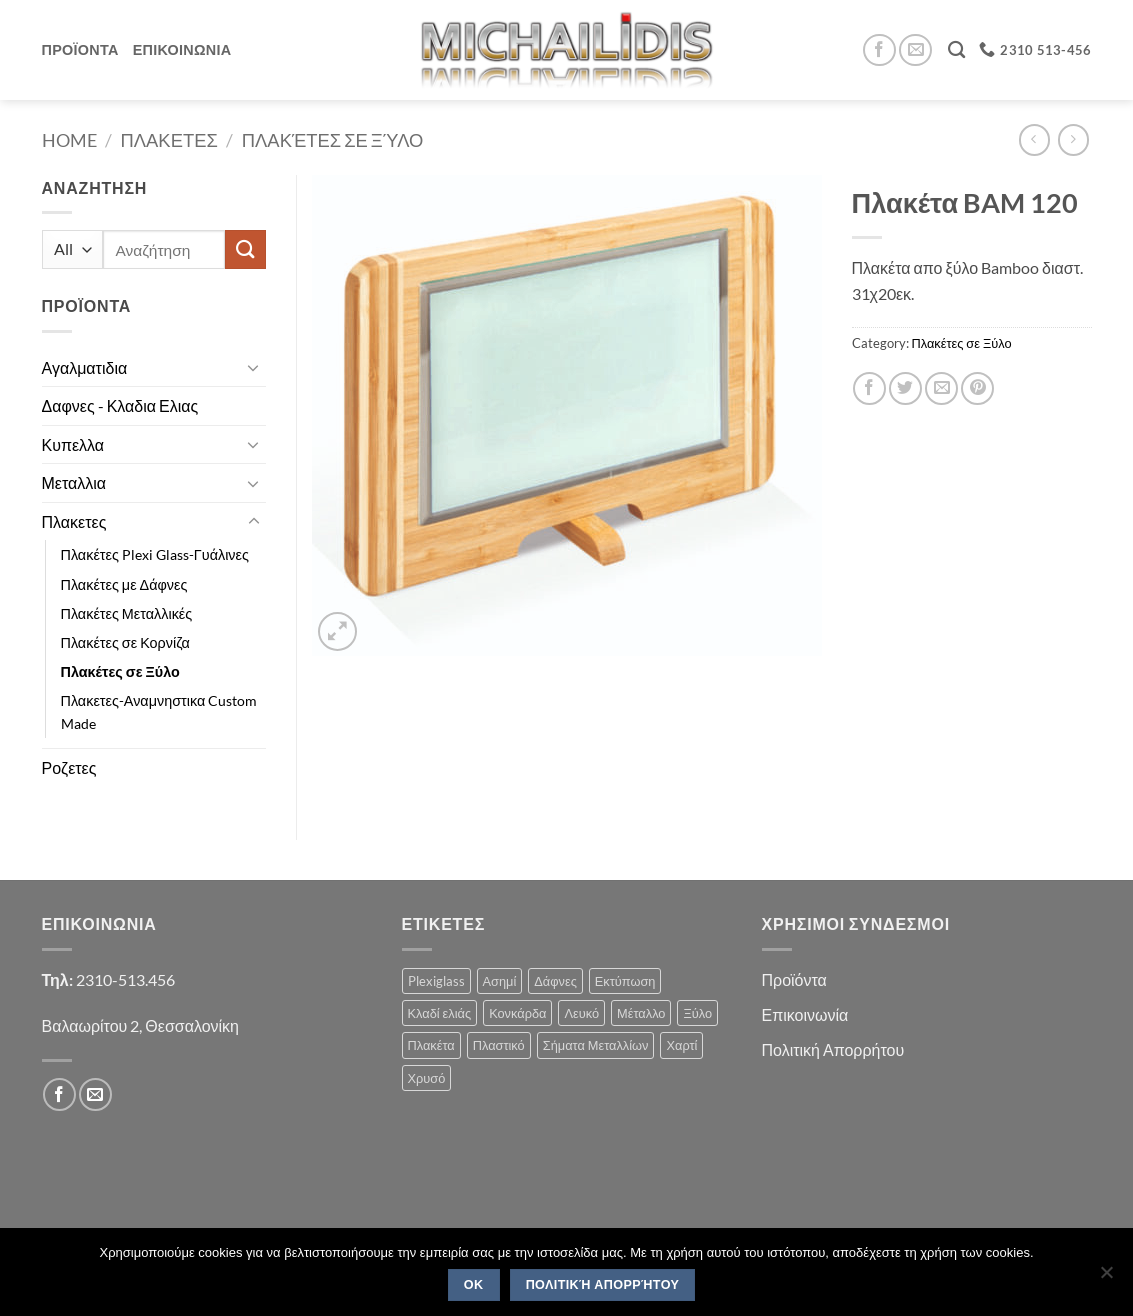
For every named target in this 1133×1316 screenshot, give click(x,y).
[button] (337, 631)
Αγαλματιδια (85, 367)
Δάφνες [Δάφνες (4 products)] (555, 981)
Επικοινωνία (805, 1014)
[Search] (956, 50)
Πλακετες (169, 140)
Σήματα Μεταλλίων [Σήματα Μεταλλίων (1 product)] (596, 1045)
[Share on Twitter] (905, 388)
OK (474, 1285)
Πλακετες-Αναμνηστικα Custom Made (159, 712)
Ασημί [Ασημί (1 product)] (500, 981)
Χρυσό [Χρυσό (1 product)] (427, 1078)
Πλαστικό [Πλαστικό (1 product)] (499, 1045)
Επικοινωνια (182, 49)
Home (69, 140)
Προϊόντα (794, 979)
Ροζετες (69, 767)
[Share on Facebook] (869, 388)
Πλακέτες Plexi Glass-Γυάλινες (155, 554)
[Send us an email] (915, 50)
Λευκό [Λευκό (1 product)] (581, 1013)
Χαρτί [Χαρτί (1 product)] (681, 1045)
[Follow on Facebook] (879, 50)
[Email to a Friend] (941, 388)
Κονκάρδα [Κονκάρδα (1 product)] (517, 1013)
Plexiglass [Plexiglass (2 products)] (436, 981)
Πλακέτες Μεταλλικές (127, 613)
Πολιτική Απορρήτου (833, 1049)
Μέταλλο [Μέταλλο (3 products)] (641, 1013)
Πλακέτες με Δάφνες (124, 584)
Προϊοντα (80, 49)
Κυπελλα (73, 444)
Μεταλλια (74, 482)
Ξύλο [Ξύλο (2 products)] (697, 1013)
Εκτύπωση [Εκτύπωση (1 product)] (625, 981)
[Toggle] (254, 367)
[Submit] (245, 249)
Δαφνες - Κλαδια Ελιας (120, 405)
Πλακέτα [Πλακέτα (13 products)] (431, 1045)
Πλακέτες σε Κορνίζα (125, 642)
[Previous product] (1073, 139)
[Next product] (1034, 139)
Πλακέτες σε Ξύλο (333, 140)
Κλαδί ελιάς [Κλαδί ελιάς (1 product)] (440, 1013)
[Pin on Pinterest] (977, 388)
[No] (1106, 1278)
